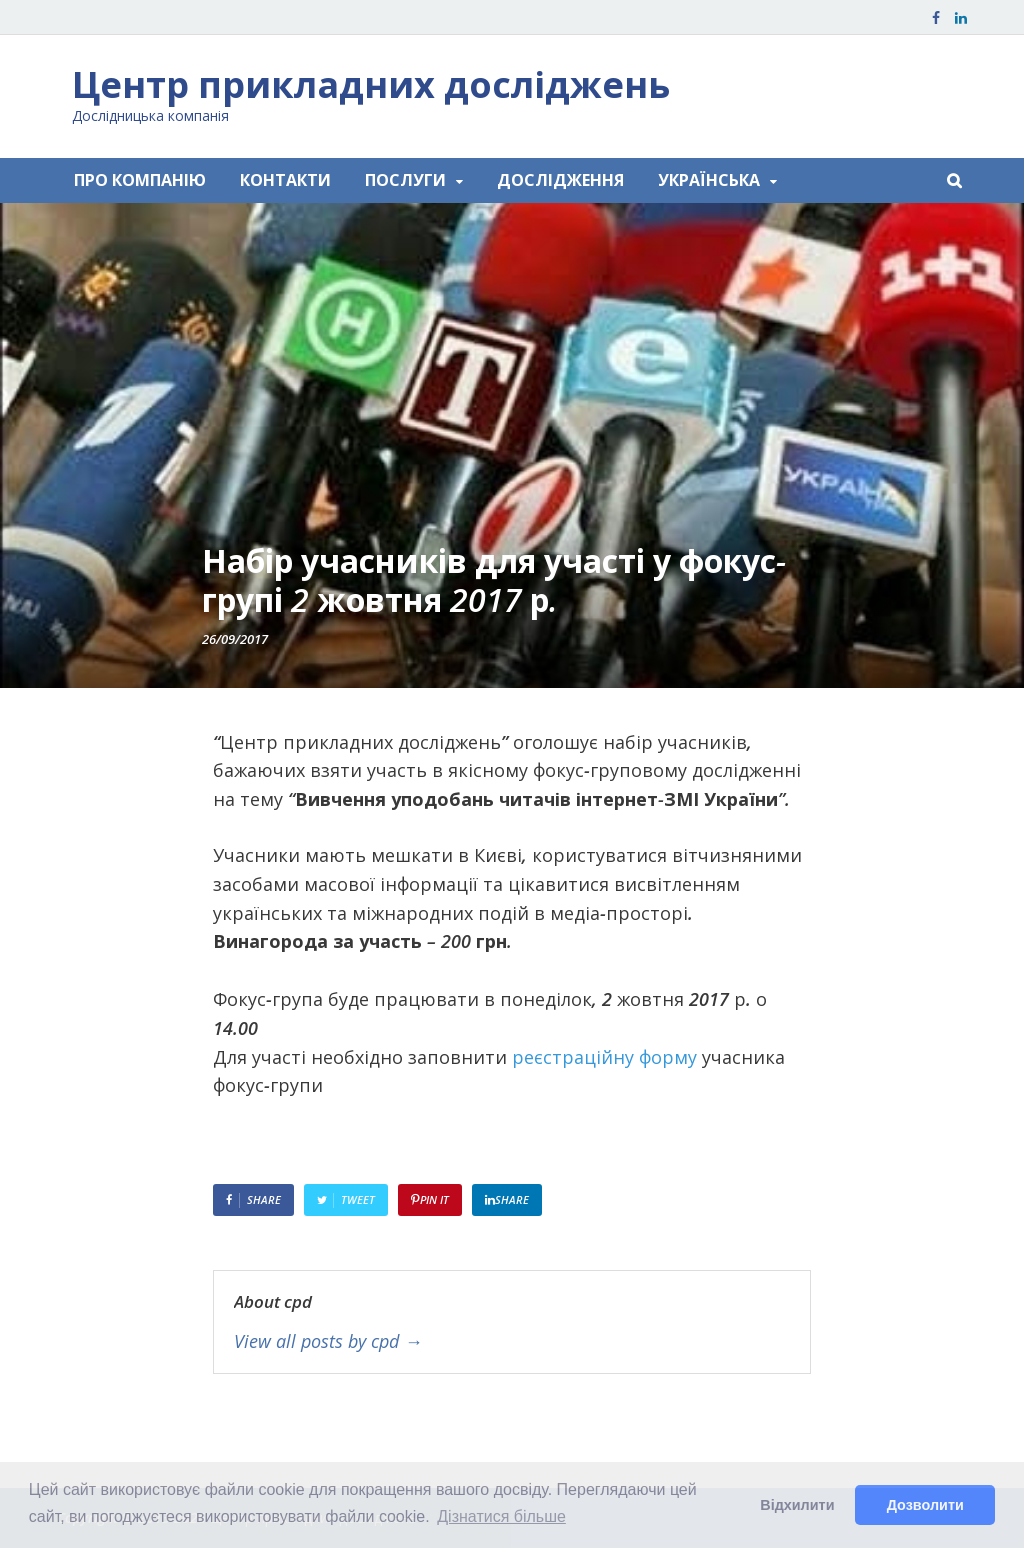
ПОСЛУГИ (405, 180)
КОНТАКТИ (285, 180)
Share (264, 1199)
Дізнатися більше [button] (501, 1516)
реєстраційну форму (604, 1057)
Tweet (358, 1199)
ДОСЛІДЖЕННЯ (560, 180)
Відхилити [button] (797, 1505)
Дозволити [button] (925, 1505)
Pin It (434, 1199)
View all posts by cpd (328, 1342)
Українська (709, 180)
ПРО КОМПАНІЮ (140, 180)
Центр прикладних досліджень (371, 84)
